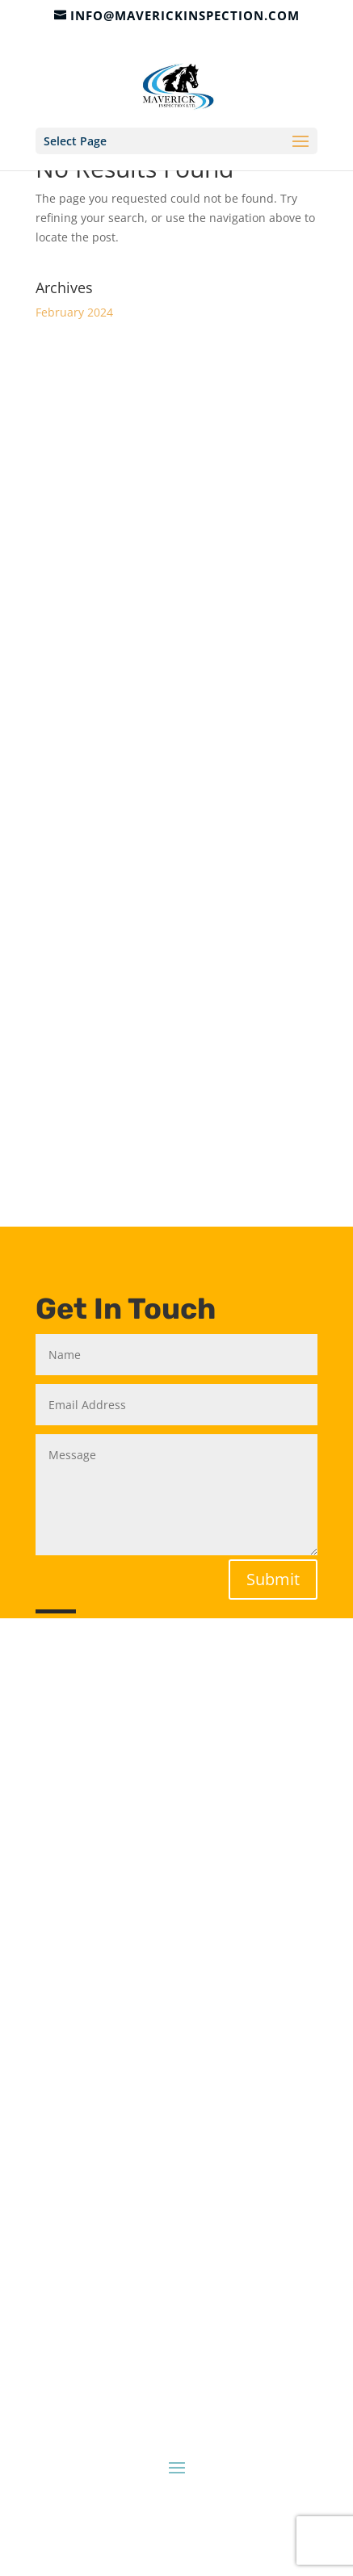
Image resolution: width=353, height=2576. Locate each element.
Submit (273, 1579)
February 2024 (74, 312)
